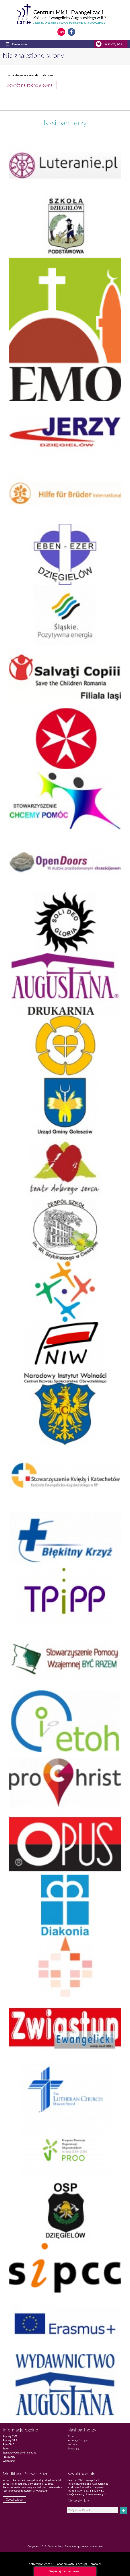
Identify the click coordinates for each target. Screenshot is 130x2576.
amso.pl (96, 2564)
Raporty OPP (10, 2440)
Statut (6, 2448)
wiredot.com (96, 2546)
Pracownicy (9, 2457)
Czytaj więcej (14, 2499)
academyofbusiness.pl (72, 2564)
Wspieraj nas (111, 44)
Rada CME (8, 2444)
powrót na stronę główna (29, 85)
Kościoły (72, 2444)
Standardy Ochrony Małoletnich (20, 2452)
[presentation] (87, 2520)
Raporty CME (10, 2436)
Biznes (71, 2436)
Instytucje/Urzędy (77, 2440)
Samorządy (73, 2448)
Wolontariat (9, 2461)
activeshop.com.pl (41, 2564)
